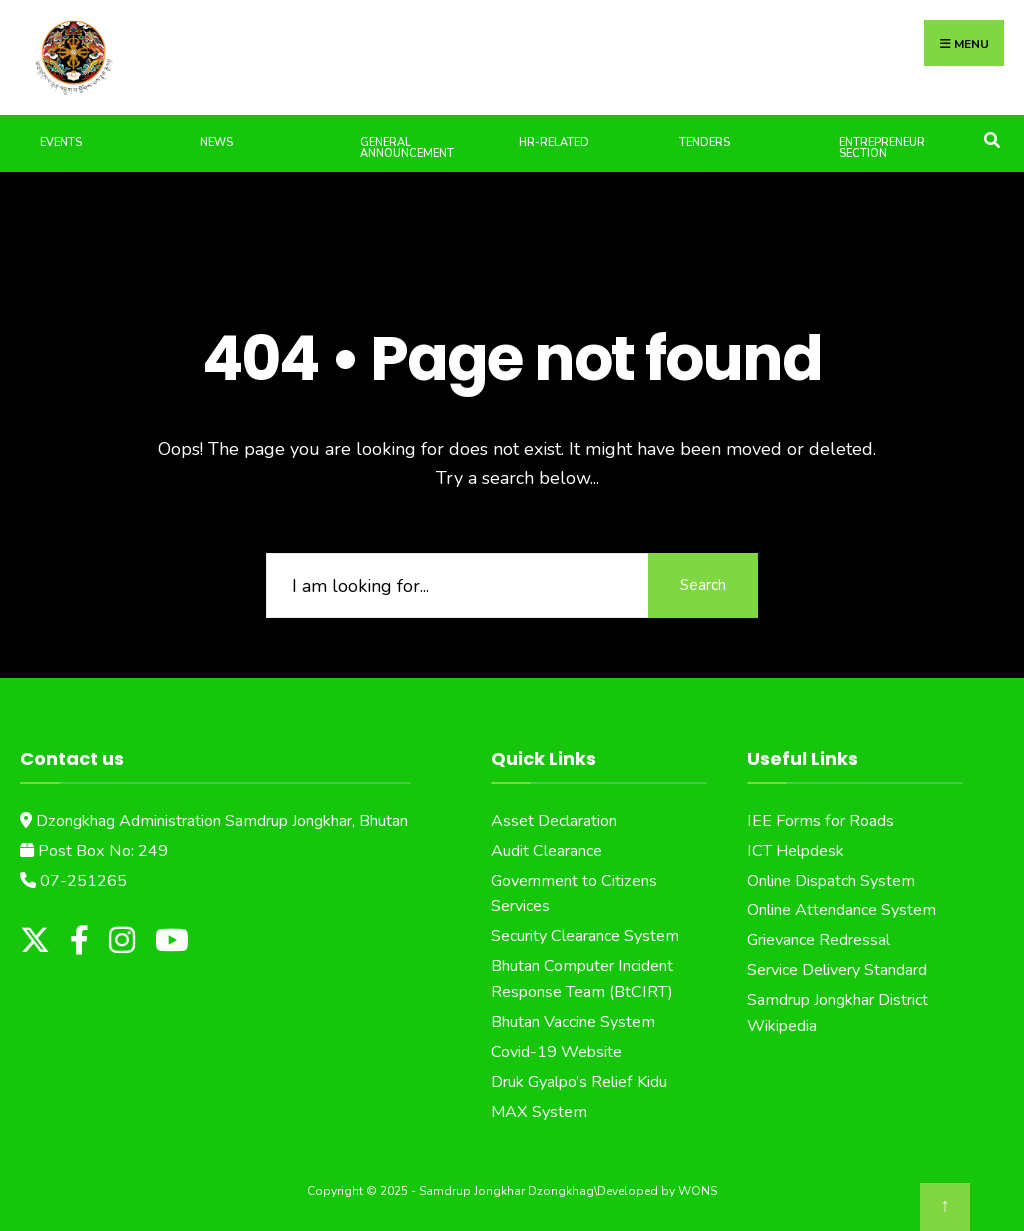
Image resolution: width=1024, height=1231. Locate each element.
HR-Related (554, 142)
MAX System (539, 1112)
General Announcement (407, 148)
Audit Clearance (546, 851)
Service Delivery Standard (837, 970)
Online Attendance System (841, 910)
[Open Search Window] (991, 138)
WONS (697, 1191)
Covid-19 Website (556, 1052)
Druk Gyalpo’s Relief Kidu (579, 1082)
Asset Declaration (554, 821)
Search (703, 585)
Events (61, 142)
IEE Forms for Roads (820, 821)
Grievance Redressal (818, 940)
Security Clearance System (585, 936)
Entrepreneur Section (882, 148)
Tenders (704, 142)
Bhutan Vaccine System (573, 1022)
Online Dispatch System (831, 881)
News (216, 142)
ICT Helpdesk (795, 851)
